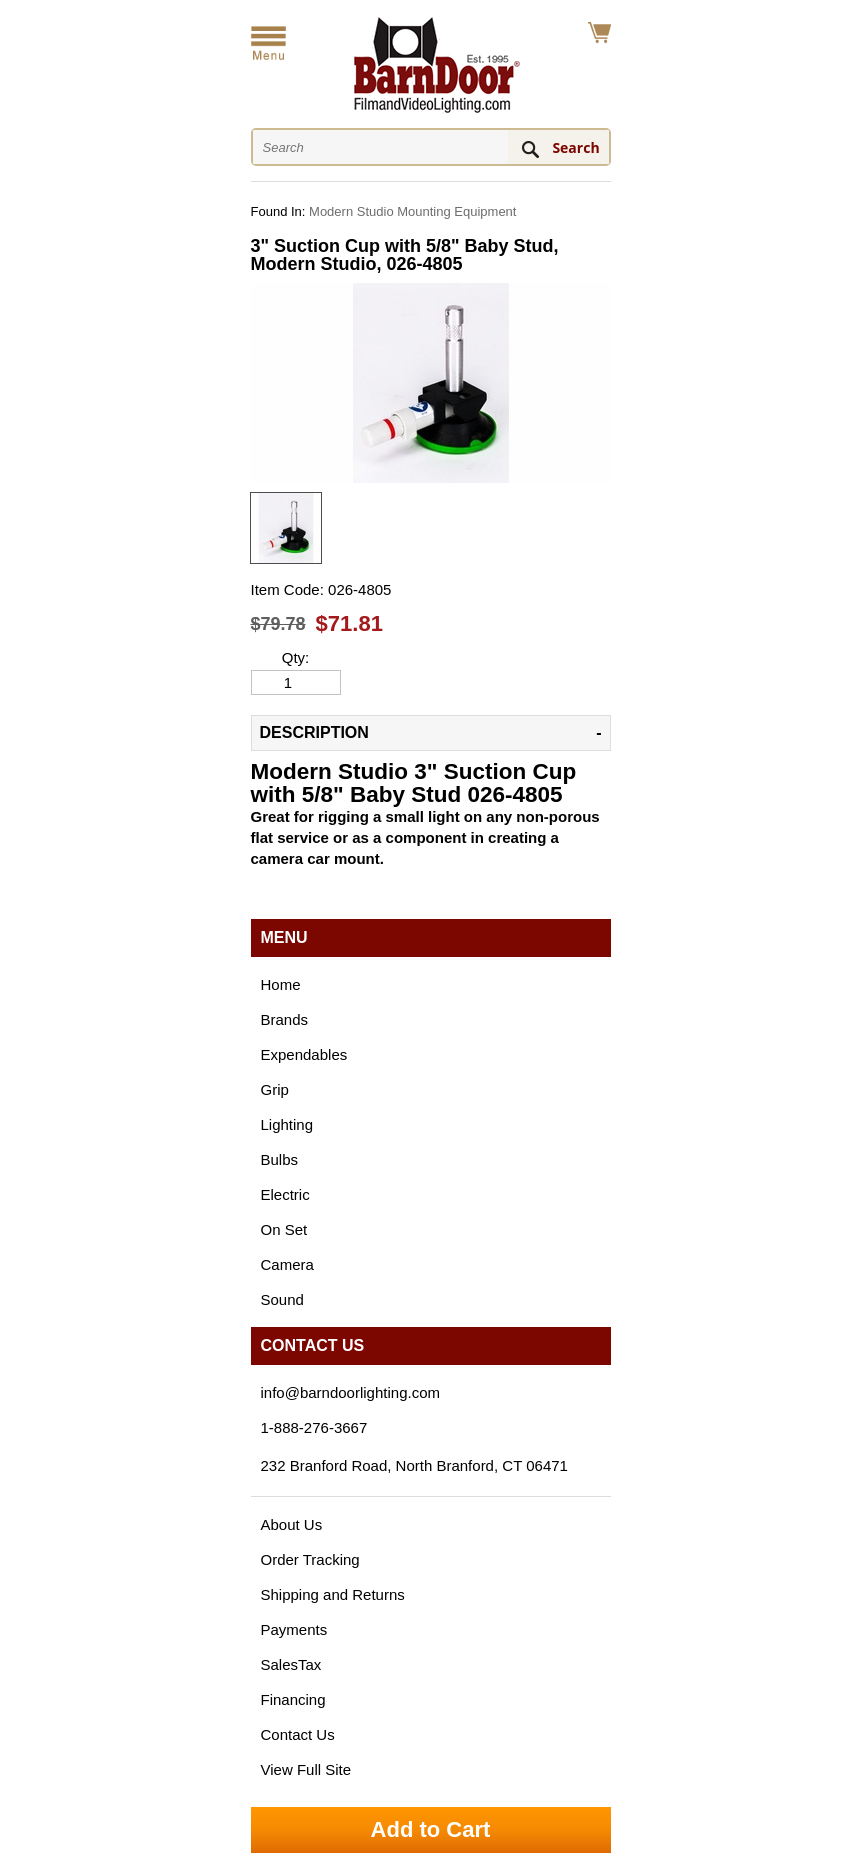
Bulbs (280, 1159)
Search (575, 147)
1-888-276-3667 (314, 1427)
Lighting (287, 1124)
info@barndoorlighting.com (351, 1392)
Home (281, 984)
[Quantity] (296, 682)
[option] (286, 528)
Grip (275, 1089)
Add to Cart (431, 1829)
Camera (287, 1264)
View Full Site (306, 1769)
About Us (292, 1524)
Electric (285, 1194)
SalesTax (291, 1664)
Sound (282, 1299)
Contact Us (298, 1734)
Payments (294, 1629)
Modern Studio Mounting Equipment (412, 211)
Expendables (304, 1054)
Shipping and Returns (333, 1594)
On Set (284, 1229)
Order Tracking (310, 1559)
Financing (293, 1699)
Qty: (296, 658)
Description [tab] (314, 732)
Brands (285, 1019)
